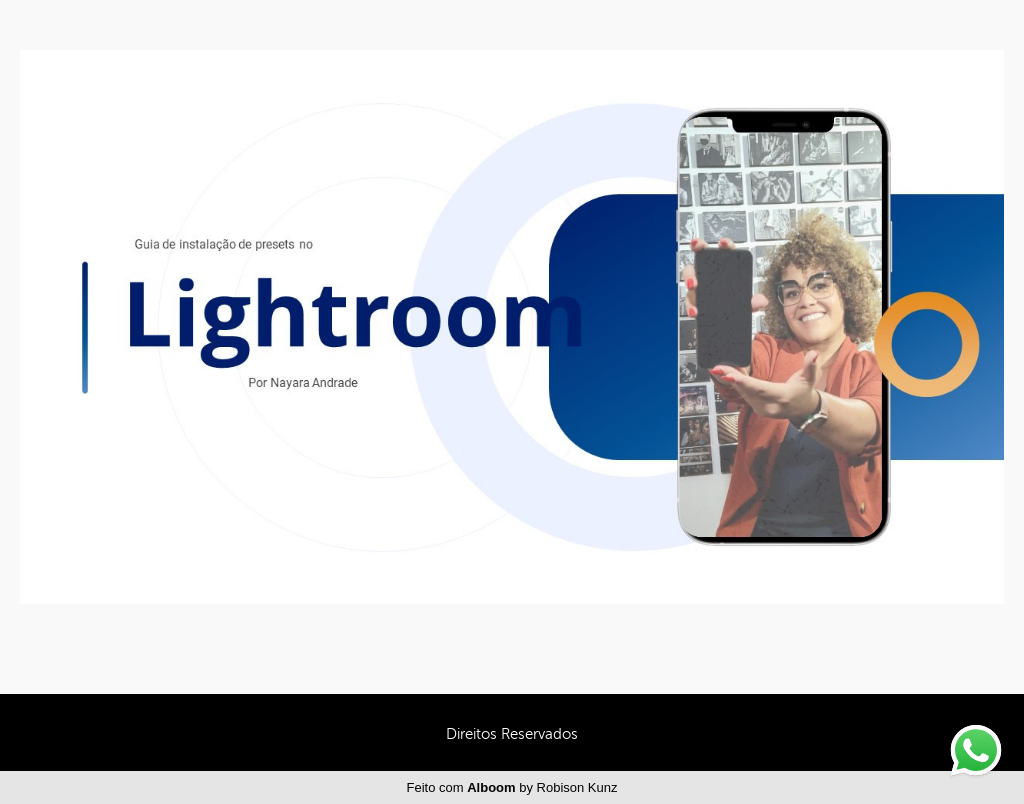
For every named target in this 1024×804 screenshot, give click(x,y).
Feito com (512, 787)
